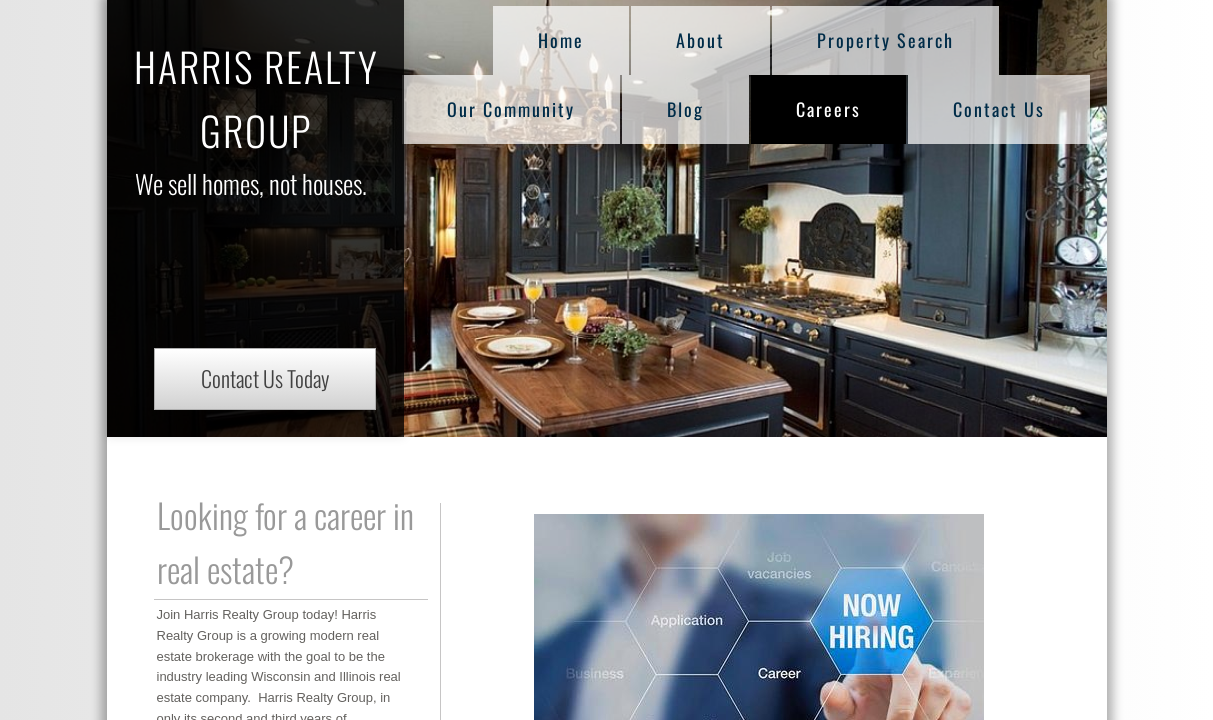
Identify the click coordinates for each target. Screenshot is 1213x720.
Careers (828, 109)
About (700, 40)
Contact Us (999, 109)
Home (561, 40)
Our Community (511, 109)
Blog (685, 109)
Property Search (885, 40)
